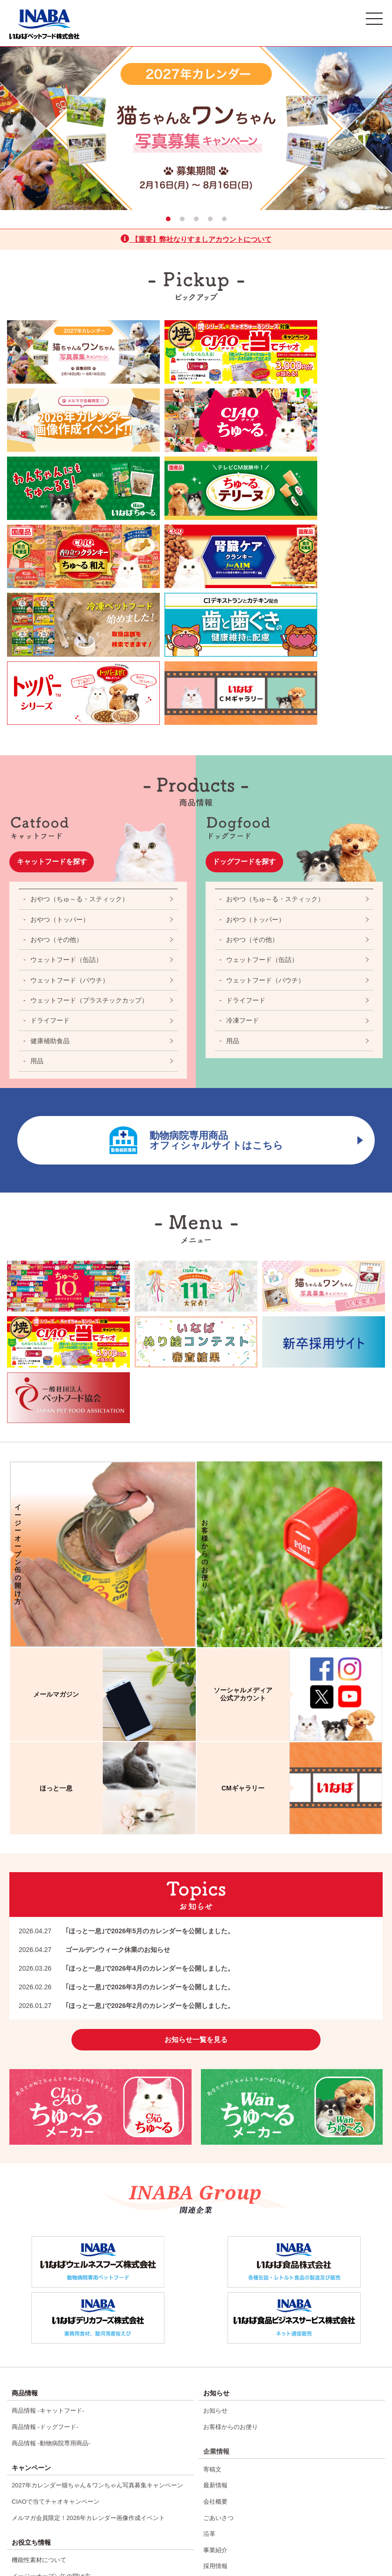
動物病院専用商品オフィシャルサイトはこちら (223, 956)
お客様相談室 (221, 2433)
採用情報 (215, 2365)
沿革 (209, 2337)
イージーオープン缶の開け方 (51, 2377)
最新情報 (215, 2295)
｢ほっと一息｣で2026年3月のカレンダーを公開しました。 (126, 1803)
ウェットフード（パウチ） (69, 796)
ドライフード (50, 836)
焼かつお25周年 (33, 2488)
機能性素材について (39, 2363)
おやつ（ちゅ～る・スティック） (79, 715)
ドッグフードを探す (251, 677)
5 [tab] (224, 219)
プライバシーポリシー (233, 2447)
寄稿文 (212, 2281)
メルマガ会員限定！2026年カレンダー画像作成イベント (88, 2323)
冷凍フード (242, 836)
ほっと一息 (27, 2432)
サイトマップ (221, 2461)
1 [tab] (168, 219)
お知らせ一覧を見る (196, 1856)
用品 (36, 877)
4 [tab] (210, 219)
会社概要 (215, 2309)
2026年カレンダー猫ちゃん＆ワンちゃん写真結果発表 (85, 2446)
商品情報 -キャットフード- (48, 2227)
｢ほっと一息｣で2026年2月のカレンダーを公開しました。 (126, 1822)
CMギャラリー (31, 2418)
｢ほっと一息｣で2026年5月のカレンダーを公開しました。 (126, 1747)
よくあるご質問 (224, 2419)
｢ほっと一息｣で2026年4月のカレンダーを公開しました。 (126, 1784)
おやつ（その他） (56, 755)
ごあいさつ (218, 2323)
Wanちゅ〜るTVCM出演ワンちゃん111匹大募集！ (80, 2474)
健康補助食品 (50, 857)
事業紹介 (215, 2351)
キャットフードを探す (58, 677)
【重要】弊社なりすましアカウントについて (196, 238)
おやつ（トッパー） (59, 735)
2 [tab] (182, 219)
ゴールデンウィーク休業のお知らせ (94, 1766)
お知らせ (215, 2227)
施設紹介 (215, 2379)
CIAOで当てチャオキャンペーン (56, 2309)
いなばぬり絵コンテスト (45, 2502)
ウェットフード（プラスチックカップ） (89, 816)
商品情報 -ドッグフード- (45, 2241)
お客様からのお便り (230, 2241)
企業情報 (216, 2265)
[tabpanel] (196, 128)
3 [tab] (196, 219)
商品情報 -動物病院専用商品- (51, 2255)
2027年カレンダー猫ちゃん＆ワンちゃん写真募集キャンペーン (97, 2295)
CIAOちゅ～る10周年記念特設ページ (62, 2460)
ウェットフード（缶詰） (66, 775)
